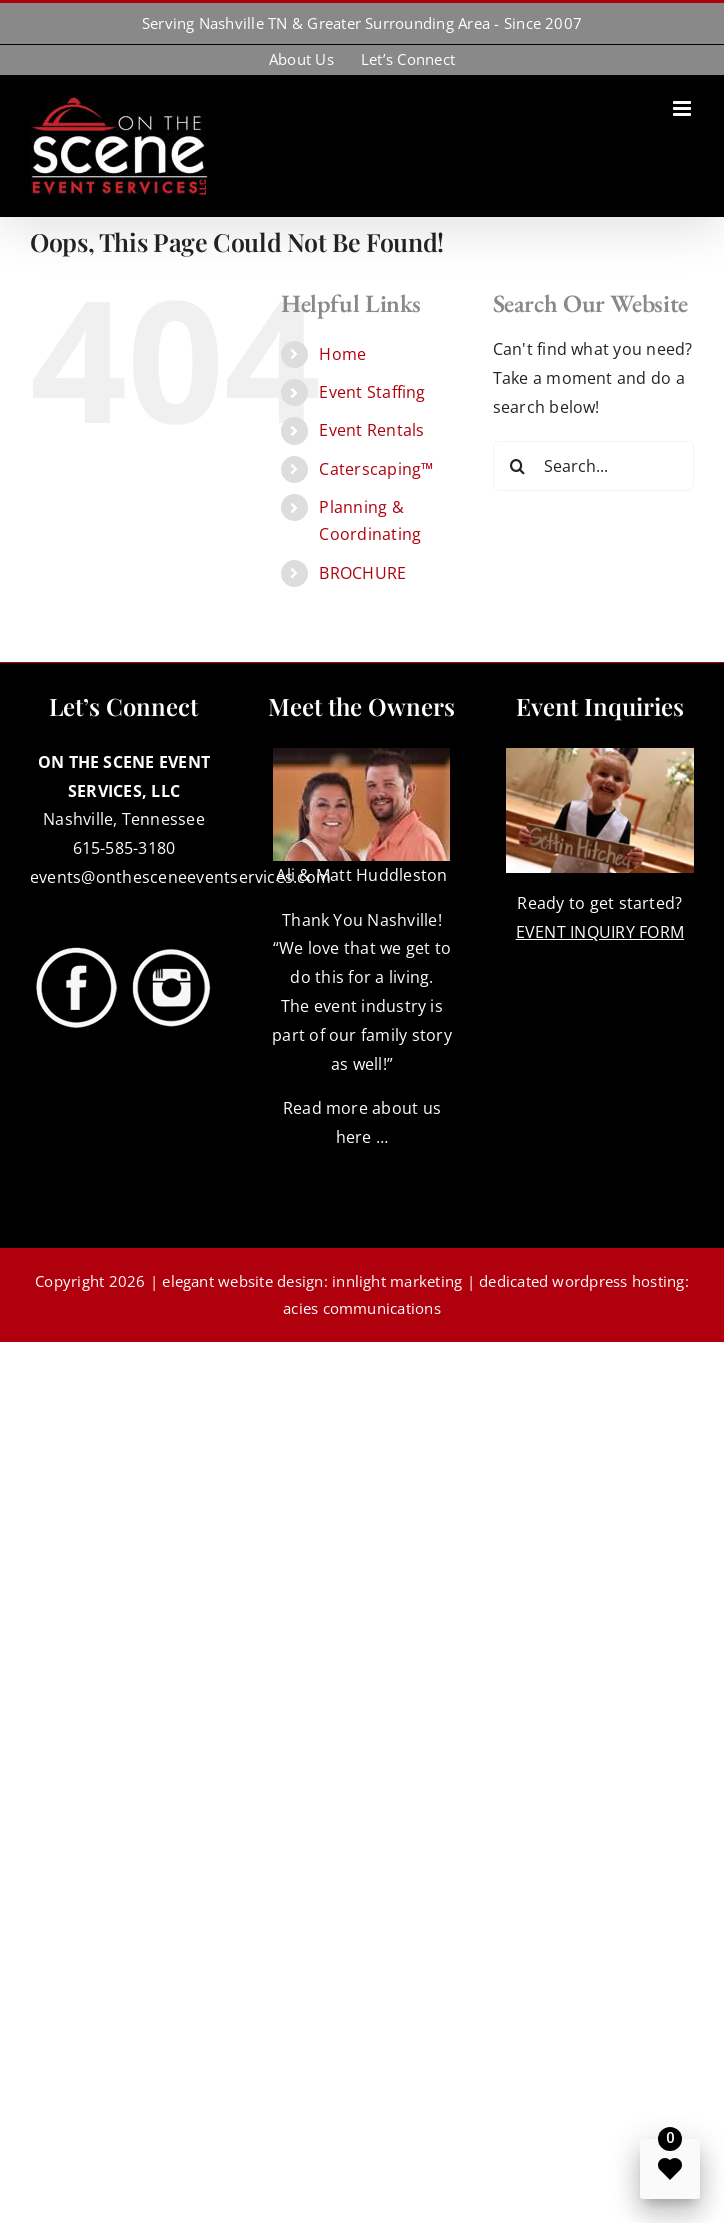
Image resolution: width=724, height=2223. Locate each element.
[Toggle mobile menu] (683, 108)
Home (342, 354)
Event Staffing (372, 392)
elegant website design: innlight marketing (312, 1281)
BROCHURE (362, 573)
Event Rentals (371, 430)
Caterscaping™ (376, 469)
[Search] (518, 466)
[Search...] (593, 466)
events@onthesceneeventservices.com (180, 877)
